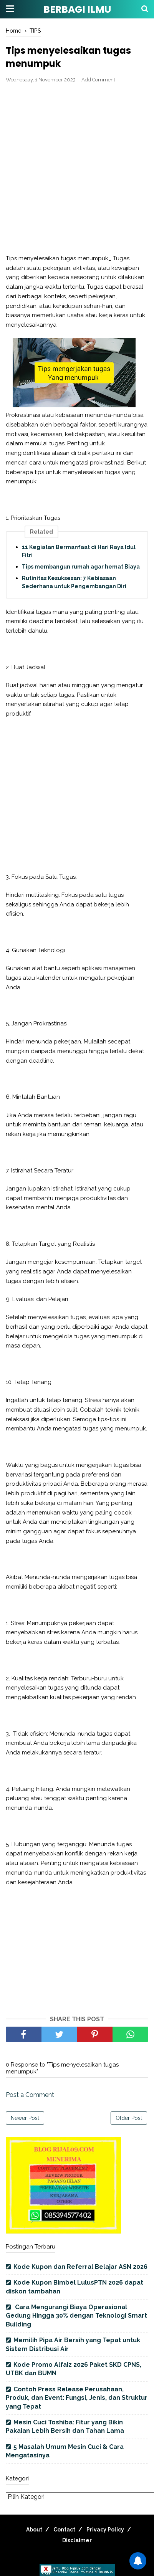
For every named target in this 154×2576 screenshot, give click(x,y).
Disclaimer (77, 2540)
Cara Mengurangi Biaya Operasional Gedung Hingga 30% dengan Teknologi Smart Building (76, 2315)
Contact (64, 2529)
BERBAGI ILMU (77, 9)
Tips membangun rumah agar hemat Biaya (81, 567)
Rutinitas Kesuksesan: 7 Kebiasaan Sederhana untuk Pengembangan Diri (74, 582)
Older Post (129, 2118)
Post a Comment (30, 2094)
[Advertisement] (77, 169)
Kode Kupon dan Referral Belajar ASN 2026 (80, 2266)
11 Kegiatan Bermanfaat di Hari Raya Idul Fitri (79, 551)
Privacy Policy (105, 2529)
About (34, 2529)
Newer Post (25, 2118)
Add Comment (98, 80)
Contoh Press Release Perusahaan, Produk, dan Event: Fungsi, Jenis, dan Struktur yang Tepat (76, 2398)
